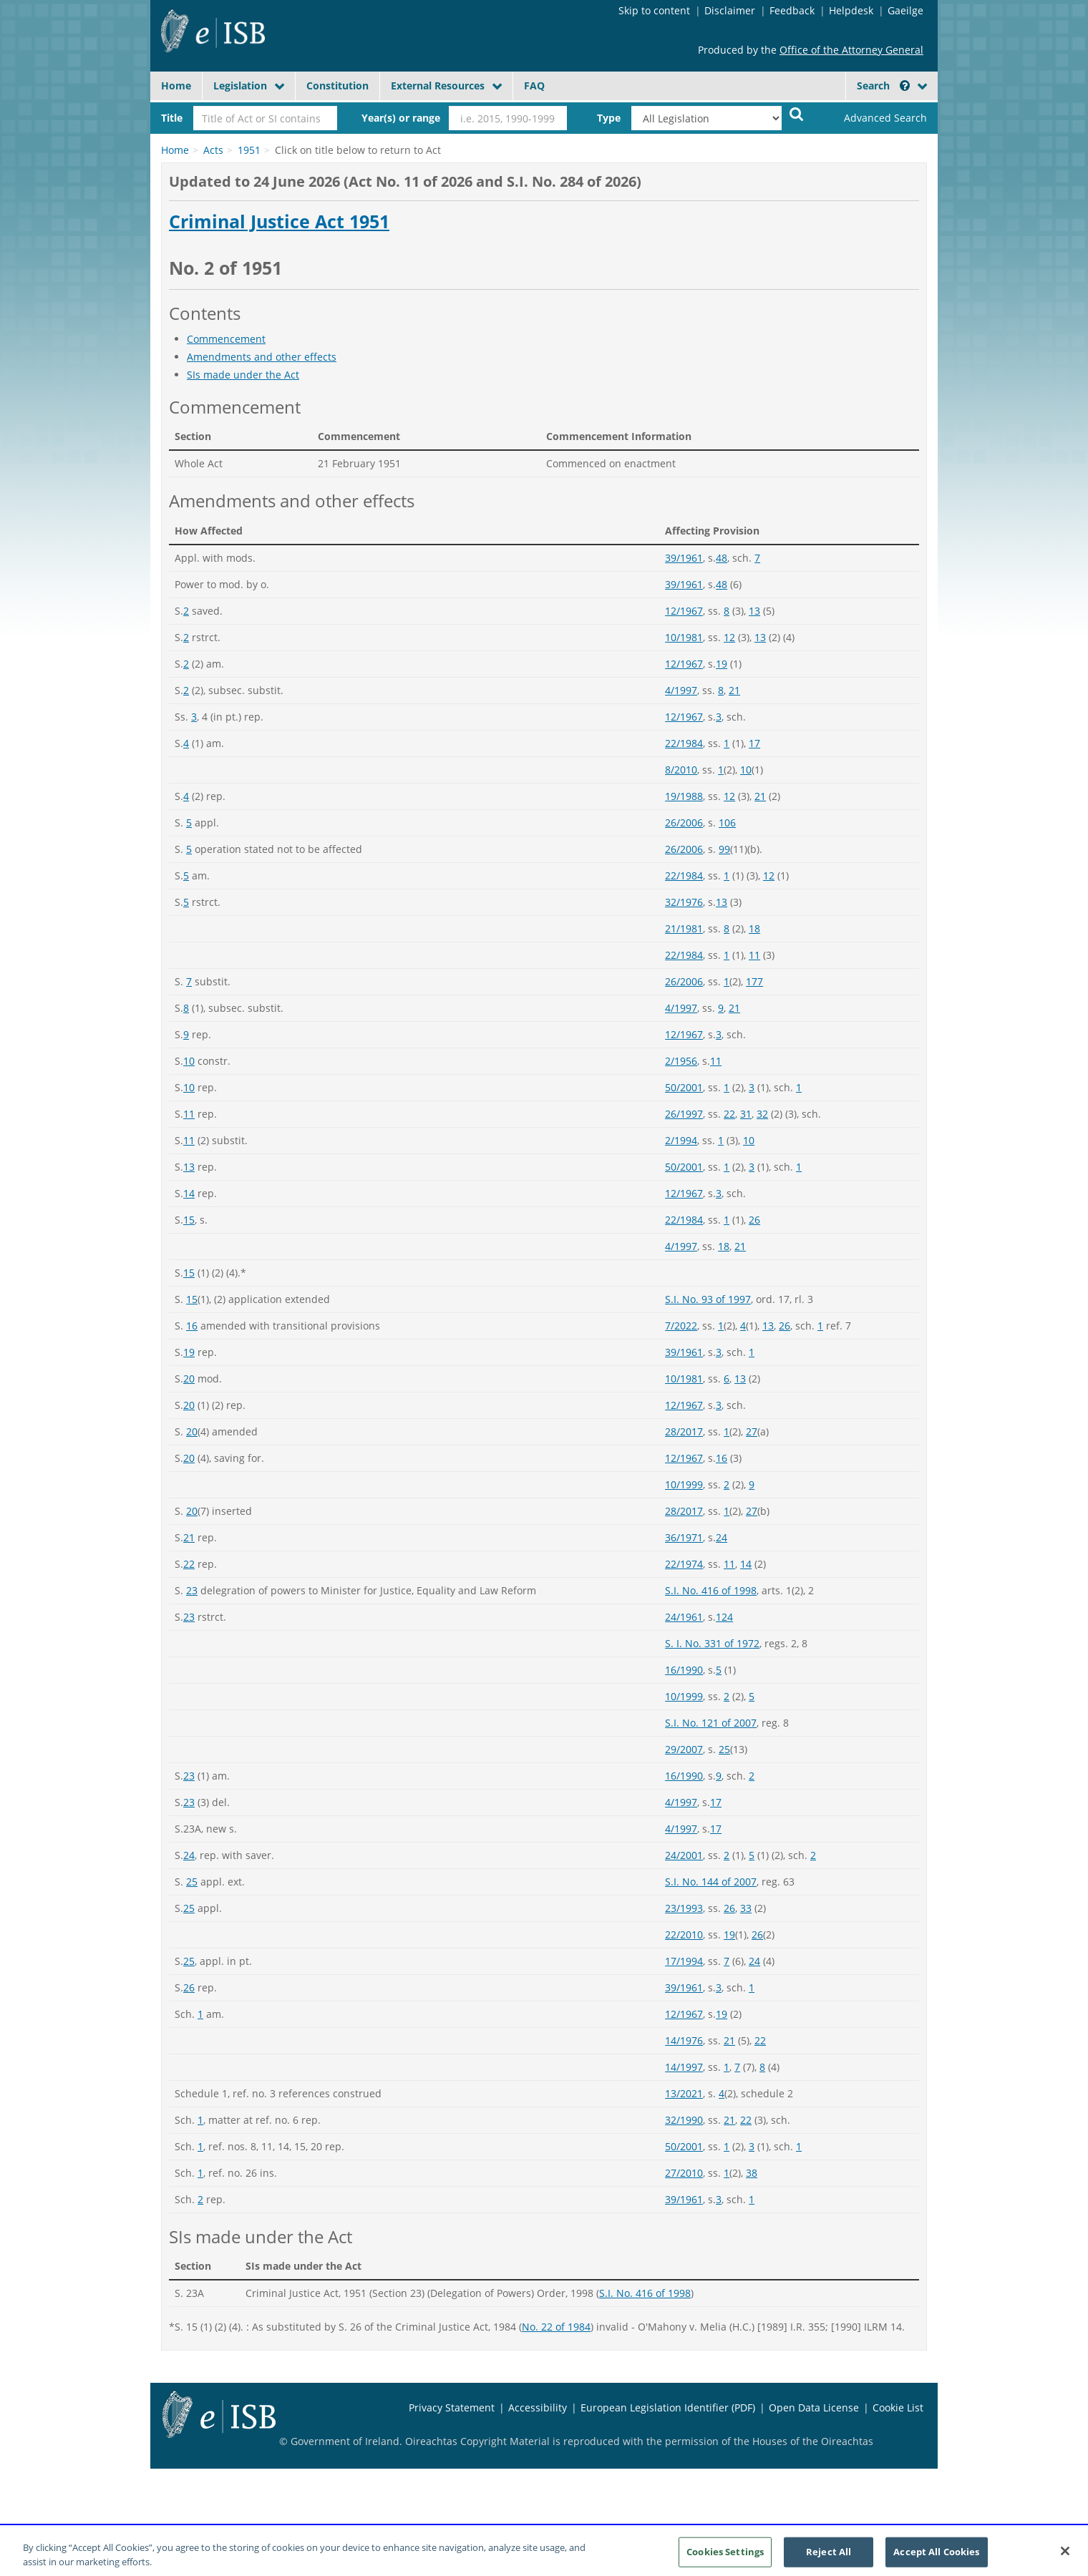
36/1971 (684, 1537)
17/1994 (684, 1961)
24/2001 (684, 1855)
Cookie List (898, 2407)
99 (724, 849)
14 (189, 1193)
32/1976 (684, 902)
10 (746, 769)
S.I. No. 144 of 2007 (711, 1881)
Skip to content (654, 10)
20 (189, 1378)
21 (734, 690)
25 (724, 1749)
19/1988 (684, 796)
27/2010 (684, 2173)
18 (754, 928)
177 (754, 981)
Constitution (337, 85)
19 (721, 663)
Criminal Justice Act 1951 (279, 222)
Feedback (792, 10)
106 (727, 822)
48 (721, 558)
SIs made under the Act (243, 374)
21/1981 (684, 928)
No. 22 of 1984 (556, 2326)
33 (746, 1908)
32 (762, 1114)
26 (754, 1219)
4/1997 (681, 690)
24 (721, 1537)
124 (724, 1617)
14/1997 (684, 2067)
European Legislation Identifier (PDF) (668, 2407)
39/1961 (684, 558)
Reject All (828, 2559)
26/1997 (684, 1114)
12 (729, 637)
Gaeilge (905, 10)
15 (189, 1219)
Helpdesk (851, 10)
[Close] (1065, 2559)
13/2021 (684, 2093)
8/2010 (681, 769)
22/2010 (684, 1934)
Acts (213, 150)
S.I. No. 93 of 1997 (708, 1299)
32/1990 (684, 2120)
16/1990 (684, 1670)
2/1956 (681, 1061)
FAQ (534, 85)
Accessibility (537, 2407)
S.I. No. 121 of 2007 (711, 1722)
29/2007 (684, 1749)
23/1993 (684, 1908)
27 (751, 1431)
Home (176, 85)
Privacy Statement (452, 2407)
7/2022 (681, 1325)
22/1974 (684, 1564)
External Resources (438, 85)
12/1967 (684, 611)
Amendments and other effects (261, 357)
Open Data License (814, 2407)
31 (746, 1114)
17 (754, 743)
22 (729, 1114)
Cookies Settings (725, 2559)
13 (754, 611)
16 (192, 1325)
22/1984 (684, 743)
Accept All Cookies (936, 2559)
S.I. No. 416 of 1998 (711, 1590)
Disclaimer (729, 10)
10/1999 (684, 1484)
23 (192, 1590)
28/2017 (684, 1431)
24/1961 (684, 1617)
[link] (873, 118)
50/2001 (684, 1087)
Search (883, 85)
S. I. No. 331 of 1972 (712, 1643)
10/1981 (684, 637)
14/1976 (684, 2040)
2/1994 (681, 1140)
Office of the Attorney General (851, 50)
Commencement (226, 339)
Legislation (240, 85)
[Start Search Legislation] (796, 113)
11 (754, 955)
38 (751, 2173)
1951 (249, 150)
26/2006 (684, 822)
